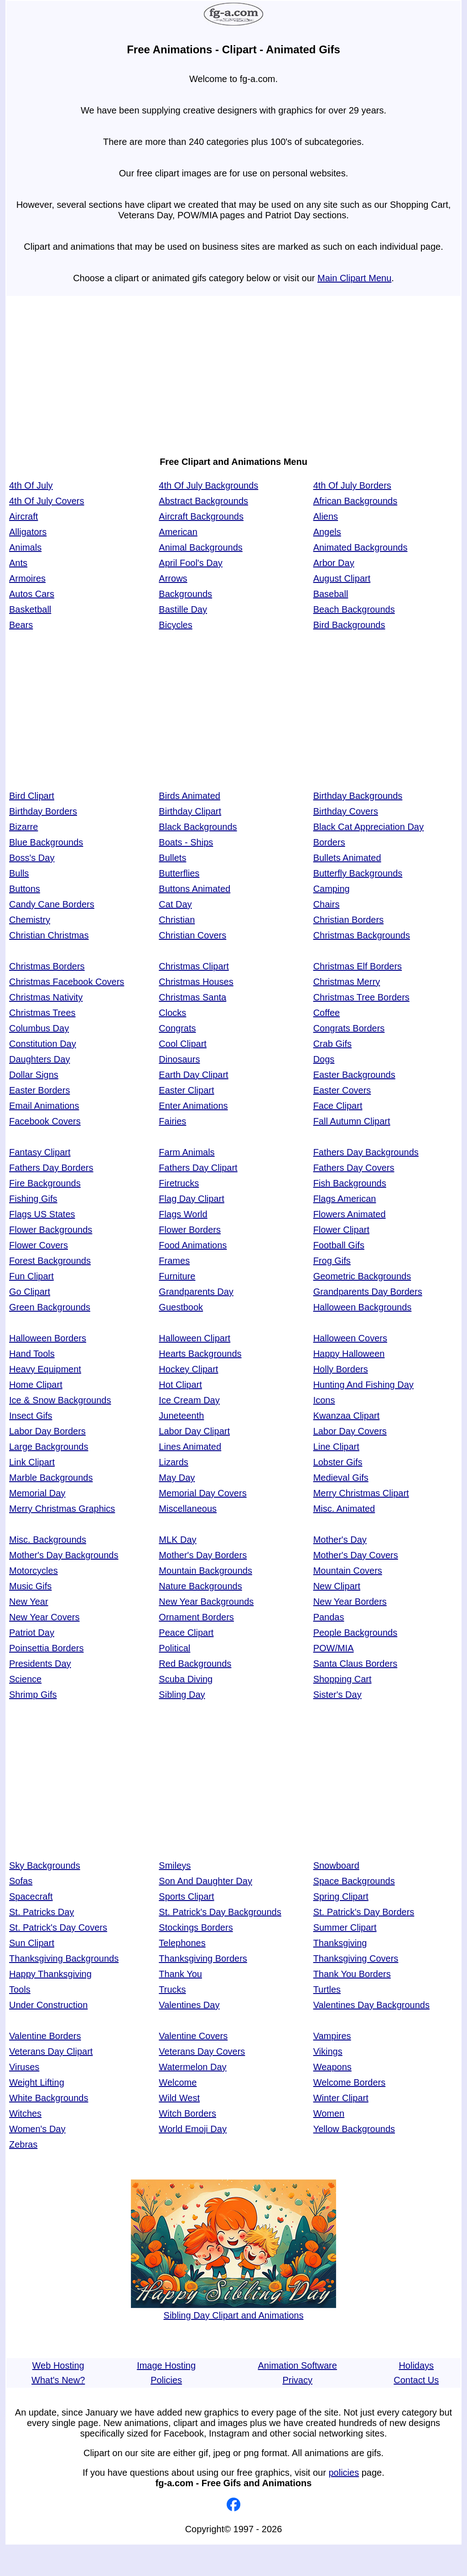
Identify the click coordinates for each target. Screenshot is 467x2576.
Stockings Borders (196, 1927)
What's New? (58, 2380)
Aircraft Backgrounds (201, 516)
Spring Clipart (340, 1896)
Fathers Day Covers (353, 1168)
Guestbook (181, 1307)
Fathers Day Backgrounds (366, 1152)
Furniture (177, 1276)
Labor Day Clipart (194, 1431)
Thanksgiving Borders (203, 1958)
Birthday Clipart (190, 811)
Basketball (30, 609)
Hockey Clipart (188, 1369)
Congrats (177, 1028)
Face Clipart (338, 1106)
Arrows (173, 578)
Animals (25, 547)
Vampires (332, 2036)
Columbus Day (39, 1028)
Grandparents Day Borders (367, 1292)
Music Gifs (30, 1586)
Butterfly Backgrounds (358, 873)
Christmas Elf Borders (357, 966)
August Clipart (342, 578)
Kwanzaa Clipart (346, 1416)
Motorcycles (33, 1571)
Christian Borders (348, 920)
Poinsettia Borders (46, 1648)
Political (174, 1648)
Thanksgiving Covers (356, 1958)
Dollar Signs (33, 1075)
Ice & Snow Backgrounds (60, 1400)
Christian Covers (192, 935)
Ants (18, 563)
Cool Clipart (182, 1044)
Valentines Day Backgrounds (371, 2005)
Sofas (20, 1881)
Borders (329, 842)
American (178, 532)
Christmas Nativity (46, 997)
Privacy (297, 2380)
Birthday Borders (43, 811)
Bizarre (23, 827)
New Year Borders (350, 1602)
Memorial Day (37, 1493)
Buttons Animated (194, 889)
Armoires (27, 578)
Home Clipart (35, 1385)
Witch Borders (187, 2113)
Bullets (172, 858)
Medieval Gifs (340, 1478)
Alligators (28, 532)
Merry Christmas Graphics (62, 1509)
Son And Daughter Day (205, 1881)
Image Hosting (166, 2365)
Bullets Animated (347, 858)
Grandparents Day (196, 1292)
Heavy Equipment (45, 1369)
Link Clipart (32, 1462)
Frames (174, 1261)
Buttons (24, 889)
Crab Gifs (332, 1044)
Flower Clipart (341, 1230)
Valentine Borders (45, 2036)
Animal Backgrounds (200, 547)
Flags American (344, 1199)
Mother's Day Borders (203, 1555)
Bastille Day (183, 609)
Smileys (175, 1865)
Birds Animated (189, 796)
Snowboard (336, 1865)
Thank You (180, 1974)
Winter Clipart (340, 2098)
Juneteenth (181, 1416)
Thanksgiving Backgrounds (64, 1958)
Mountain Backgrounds (205, 1571)
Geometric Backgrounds (362, 1276)
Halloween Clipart (194, 1338)
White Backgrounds (48, 2098)
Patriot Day (31, 1633)
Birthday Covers (345, 811)
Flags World (183, 1214)
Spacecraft (31, 1896)
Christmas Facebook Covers (66, 982)
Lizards (173, 1462)
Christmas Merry (346, 982)
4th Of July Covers (46, 501)
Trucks (172, 1989)
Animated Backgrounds (360, 547)
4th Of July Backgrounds (208, 485)
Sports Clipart (186, 1896)
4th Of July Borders (352, 485)
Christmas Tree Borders (361, 997)
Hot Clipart (180, 1385)
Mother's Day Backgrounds (63, 1555)
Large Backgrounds (48, 1447)
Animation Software (297, 2365)
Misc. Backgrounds (47, 1540)
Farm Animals (186, 1152)
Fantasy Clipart (40, 1152)
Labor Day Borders (47, 1431)
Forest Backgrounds (50, 1261)
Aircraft (23, 516)
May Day (177, 1478)
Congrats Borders (349, 1028)
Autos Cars (31, 594)
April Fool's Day (190, 563)
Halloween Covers (350, 1338)
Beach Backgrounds (354, 609)
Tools (20, 1989)
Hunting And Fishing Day (363, 1385)
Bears (21, 625)
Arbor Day (333, 563)
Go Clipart (29, 1292)
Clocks (172, 1013)
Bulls (19, 873)
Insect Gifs (30, 1416)
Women (329, 2113)
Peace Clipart (186, 1633)
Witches (25, 2113)
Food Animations (193, 1245)
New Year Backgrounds (206, 1602)
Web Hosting (58, 2365)
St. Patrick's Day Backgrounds (220, 1912)
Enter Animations (193, 1106)
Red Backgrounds (195, 1664)
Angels (327, 532)
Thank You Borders (352, 1974)
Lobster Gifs (338, 1462)
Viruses (24, 2067)
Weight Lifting (36, 2082)
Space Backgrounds (354, 1881)
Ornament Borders (196, 1617)
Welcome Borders (349, 2082)
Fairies (172, 1121)
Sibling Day (182, 1695)
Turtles (327, 1989)
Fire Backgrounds (45, 1183)
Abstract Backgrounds (203, 501)
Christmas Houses (196, 982)
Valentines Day (189, 2005)
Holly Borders (340, 1369)
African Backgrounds (355, 501)
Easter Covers (342, 1090)
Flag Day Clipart (191, 1199)
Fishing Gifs (33, 1199)
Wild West (179, 2098)
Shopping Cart (342, 1679)
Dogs (324, 1059)
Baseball (330, 594)
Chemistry (29, 920)
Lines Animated (190, 1447)
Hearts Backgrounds (200, 1354)
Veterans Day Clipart (51, 2051)
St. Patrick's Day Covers (58, 1927)
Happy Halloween (349, 1354)
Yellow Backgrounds (354, 2129)
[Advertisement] (233, 371)
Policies (166, 2380)
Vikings (327, 2051)
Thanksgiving (340, 1943)
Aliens (325, 516)
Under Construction (48, 2005)
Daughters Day (39, 1059)
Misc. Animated (344, 1509)
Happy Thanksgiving (50, 1974)
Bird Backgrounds (349, 625)
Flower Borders (190, 1230)
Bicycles (175, 625)
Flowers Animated (349, 1214)
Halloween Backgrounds (362, 1307)
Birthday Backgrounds (358, 796)
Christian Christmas (48, 935)
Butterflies (179, 873)
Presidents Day (40, 1664)
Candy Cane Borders (51, 904)
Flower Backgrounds (50, 1230)
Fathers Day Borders (51, 1168)
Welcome (178, 2082)
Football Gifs (338, 1245)
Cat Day (175, 904)
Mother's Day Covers (355, 1555)
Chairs (326, 904)
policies (343, 2473)
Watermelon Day (192, 2067)
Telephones (182, 1943)
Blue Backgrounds (46, 842)
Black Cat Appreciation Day (368, 827)
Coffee (326, 1013)
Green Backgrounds (49, 1307)
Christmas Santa (192, 997)
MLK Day (177, 1540)
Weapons (332, 2067)
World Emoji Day (193, 2129)
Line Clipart (336, 1447)
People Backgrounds (355, 1633)
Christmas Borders (47, 966)
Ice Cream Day (189, 1400)
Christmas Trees (42, 1013)
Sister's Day (337, 1695)
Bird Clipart (31, 796)
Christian (177, 920)
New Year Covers (44, 1617)
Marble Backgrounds (51, 1478)
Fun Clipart (31, 1276)
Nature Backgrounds (200, 1586)
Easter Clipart (186, 1090)
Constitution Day (42, 1044)
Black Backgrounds (198, 827)
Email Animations (44, 1106)
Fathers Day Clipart (198, 1168)
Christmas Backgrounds (361, 935)
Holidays (416, 2365)
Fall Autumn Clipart (351, 1121)
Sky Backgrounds (44, 1865)
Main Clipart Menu (354, 278)
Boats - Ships (186, 842)
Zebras (23, 2144)
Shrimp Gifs (33, 1695)
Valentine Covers (193, 2036)
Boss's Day (31, 858)
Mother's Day (340, 1540)
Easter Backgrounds (354, 1075)
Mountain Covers (347, 1571)
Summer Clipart (345, 1927)
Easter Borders (39, 1090)
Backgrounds (185, 594)
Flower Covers (38, 1245)
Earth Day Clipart (193, 1075)
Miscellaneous (188, 1509)
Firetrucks (179, 1183)
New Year (28, 1602)
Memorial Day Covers (202, 1493)
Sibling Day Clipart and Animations (233, 2310)
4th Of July (31, 485)
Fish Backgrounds (349, 1183)
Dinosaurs (179, 1059)
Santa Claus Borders (355, 1664)
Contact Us (416, 2380)
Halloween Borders (47, 1338)
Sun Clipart (31, 1943)
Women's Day (37, 2129)
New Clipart (336, 1586)
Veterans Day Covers (202, 2051)
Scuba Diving (186, 1679)
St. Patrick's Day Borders (364, 1912)
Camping (331, 889)
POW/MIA (333, 1648)
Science (25, 1679)
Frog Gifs (332, 1261)
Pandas (328, 1617)
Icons (324, 1400)
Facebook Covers (45, 1121)
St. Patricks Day (41, 1912)
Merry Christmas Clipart (361, 1493)
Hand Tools (32, 1354)
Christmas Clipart (193, 966)
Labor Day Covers (350, 1431)
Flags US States (42, 1214)
